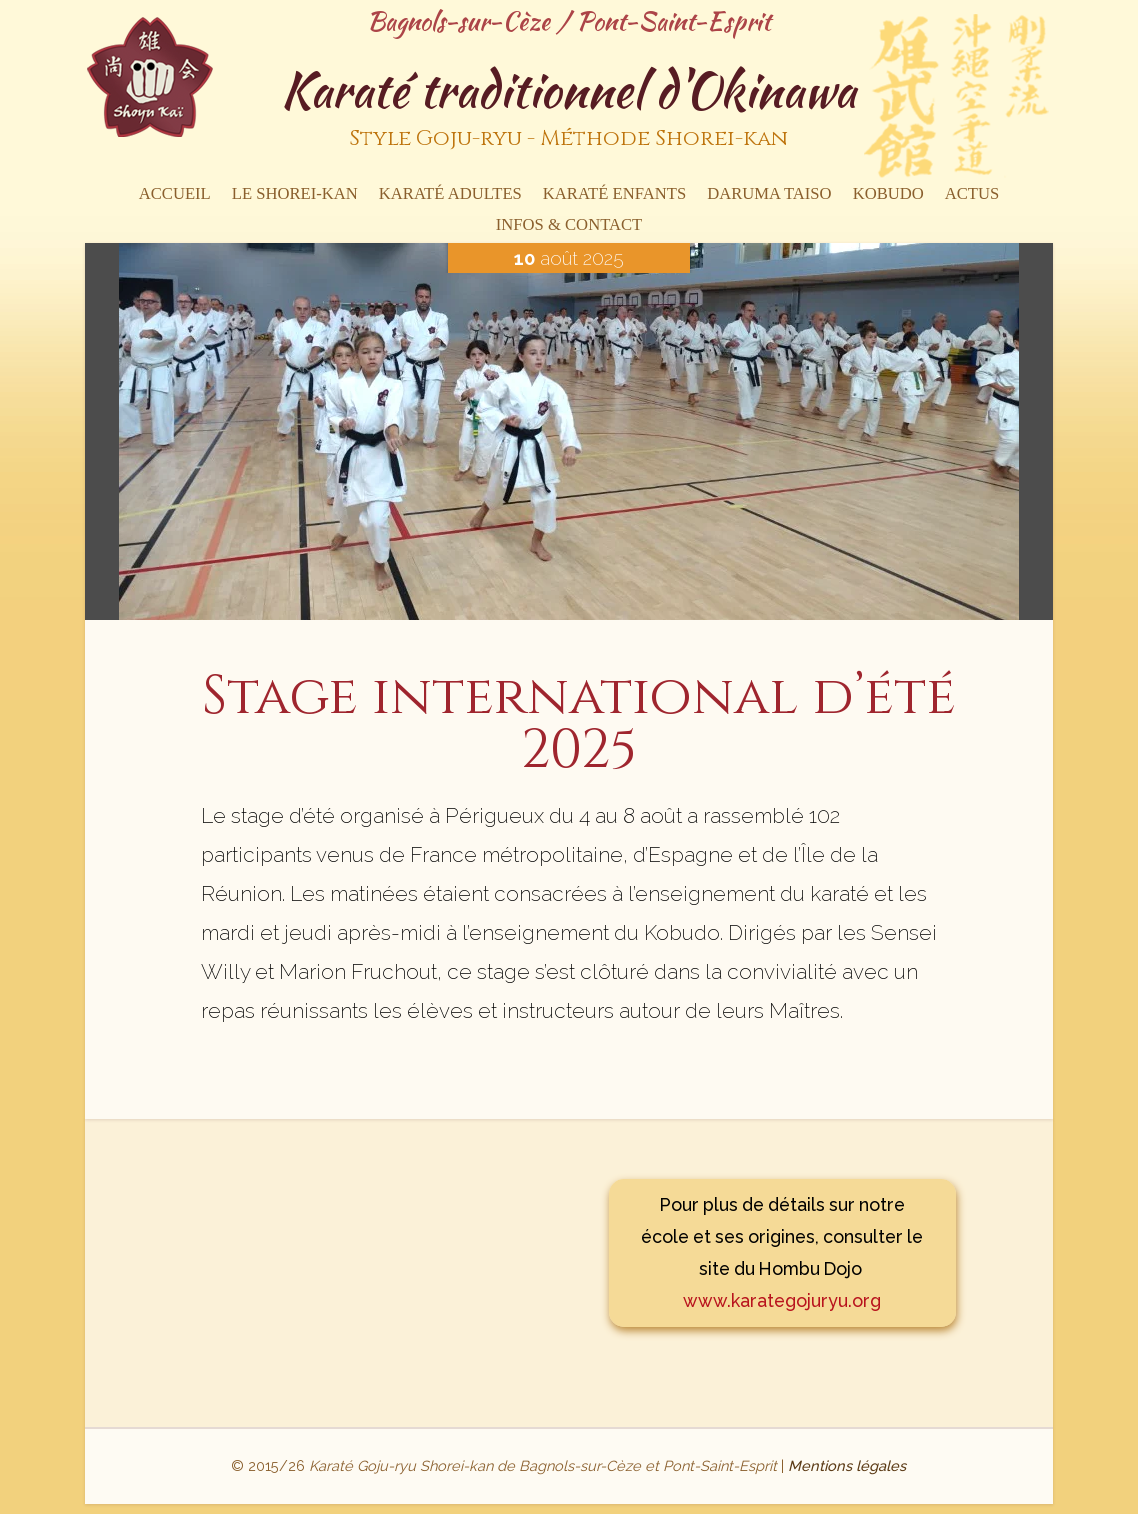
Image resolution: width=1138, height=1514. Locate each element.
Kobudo (888, 194)
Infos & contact (569, 225)
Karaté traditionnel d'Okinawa (568, 109)
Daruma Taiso (769, 194)
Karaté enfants (614, 194)
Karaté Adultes (450, 194)
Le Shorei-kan (295, 194)
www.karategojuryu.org (782, 1300)
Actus (972, 194)
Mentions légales (847, 1465)
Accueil (175, 194)
